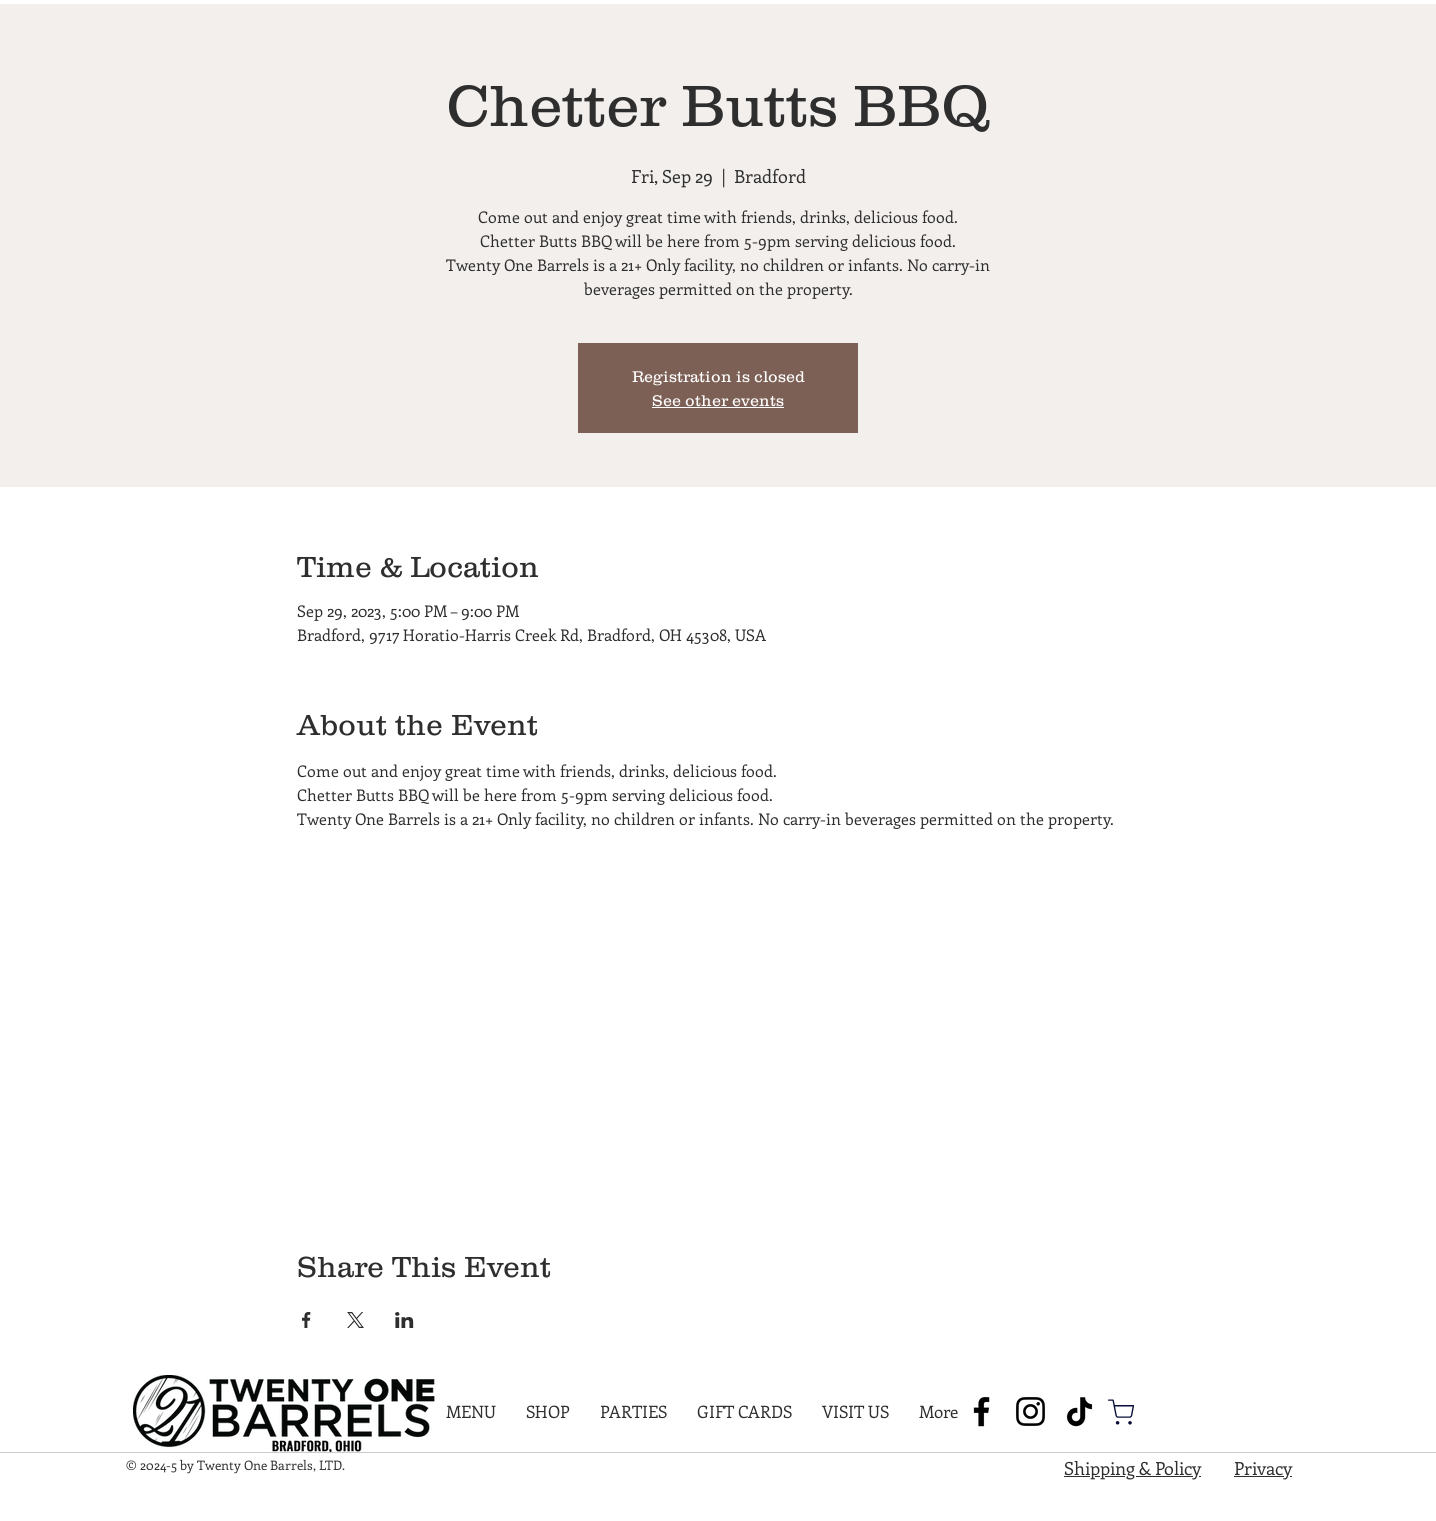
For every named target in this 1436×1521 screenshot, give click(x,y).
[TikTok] (1079, 1411)
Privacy (1263, 1468)
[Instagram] (1030, 1411)
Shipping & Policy (1132, 1468)
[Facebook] (981, 1411)
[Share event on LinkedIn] (404, 1320)
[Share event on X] (355, 1320)
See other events (718, 400)
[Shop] (1121, 1412)
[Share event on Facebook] (306, 1320)
